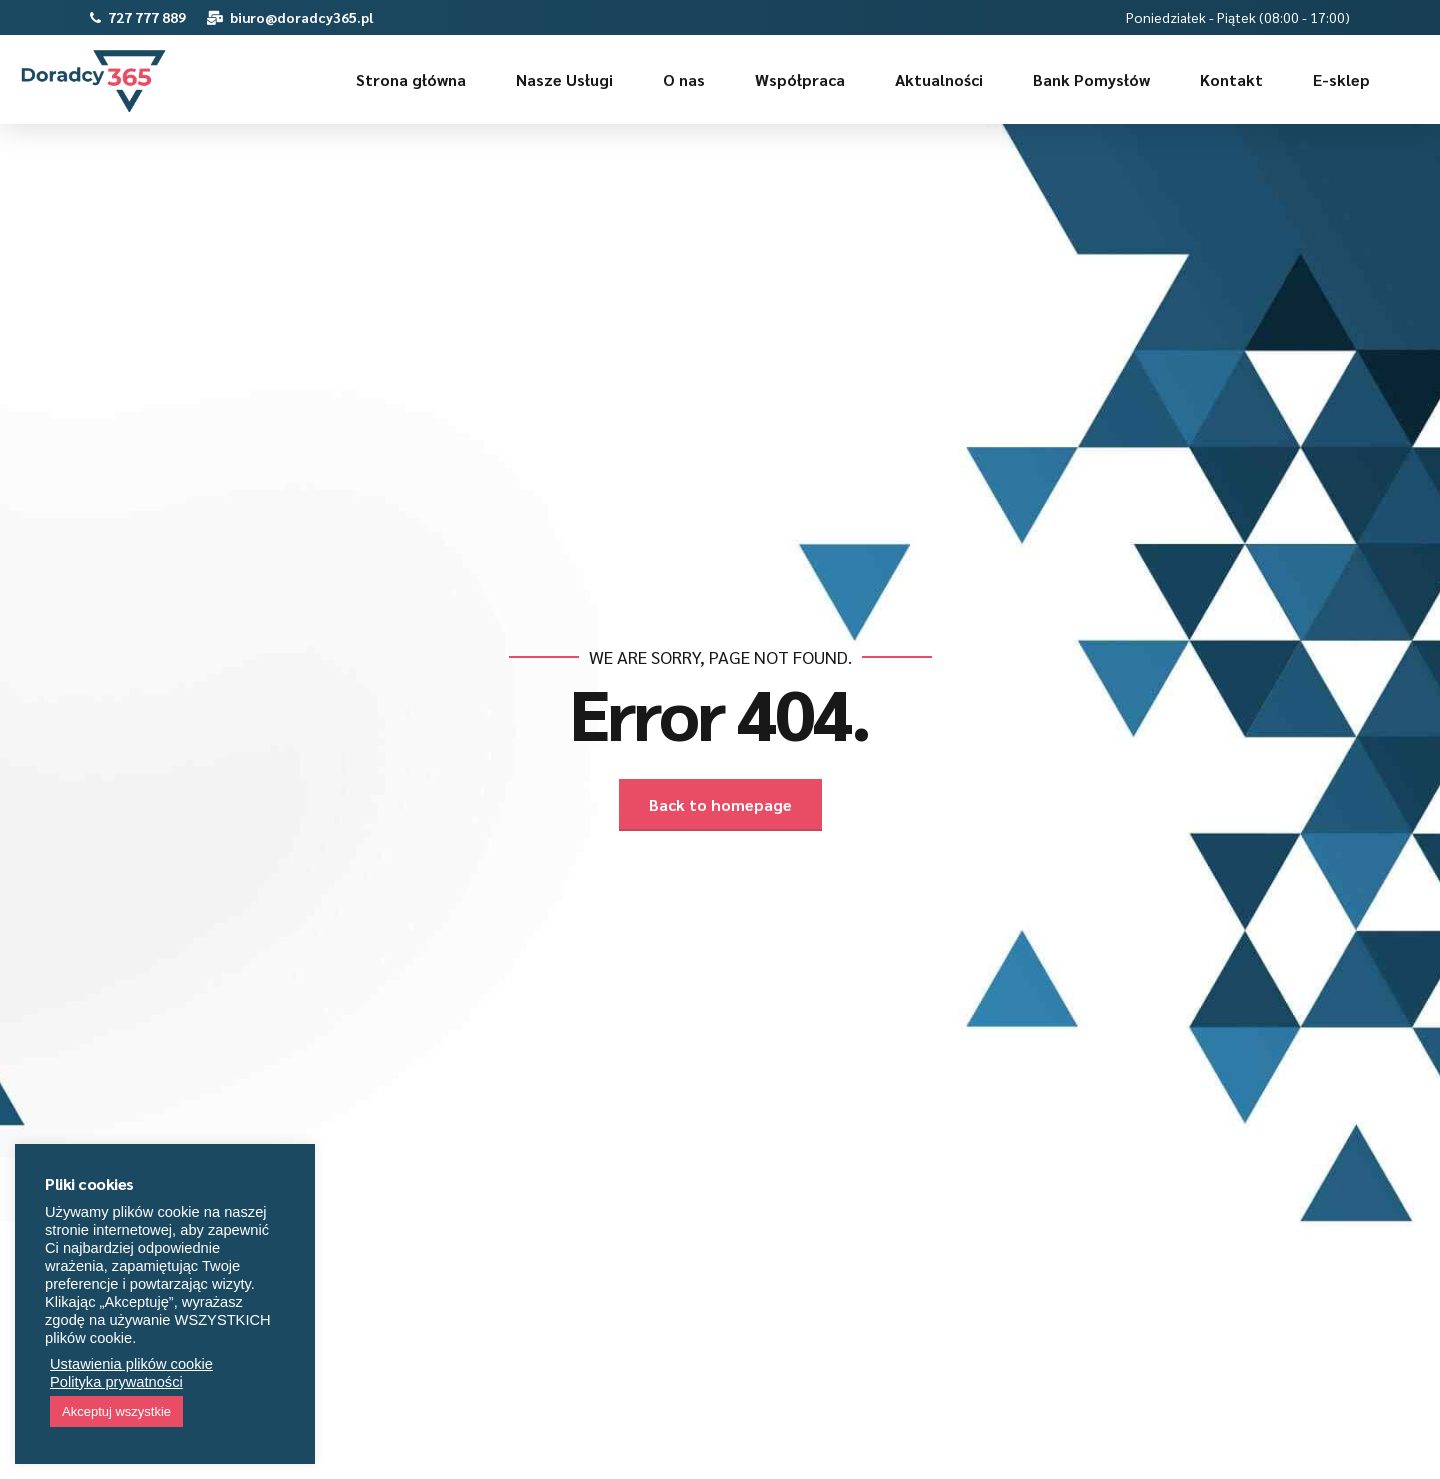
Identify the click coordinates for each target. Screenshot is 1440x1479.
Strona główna (411, 79)
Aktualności (939, 79)
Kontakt (1231, 79)
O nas (684, 79)
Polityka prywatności (116, 1382)
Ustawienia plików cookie (131, 1364)
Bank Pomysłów (1091, 79)
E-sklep (1341, 79)
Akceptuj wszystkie (116, 1411)
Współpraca (800, 79)
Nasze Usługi (564, 79)
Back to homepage (720, 804)
